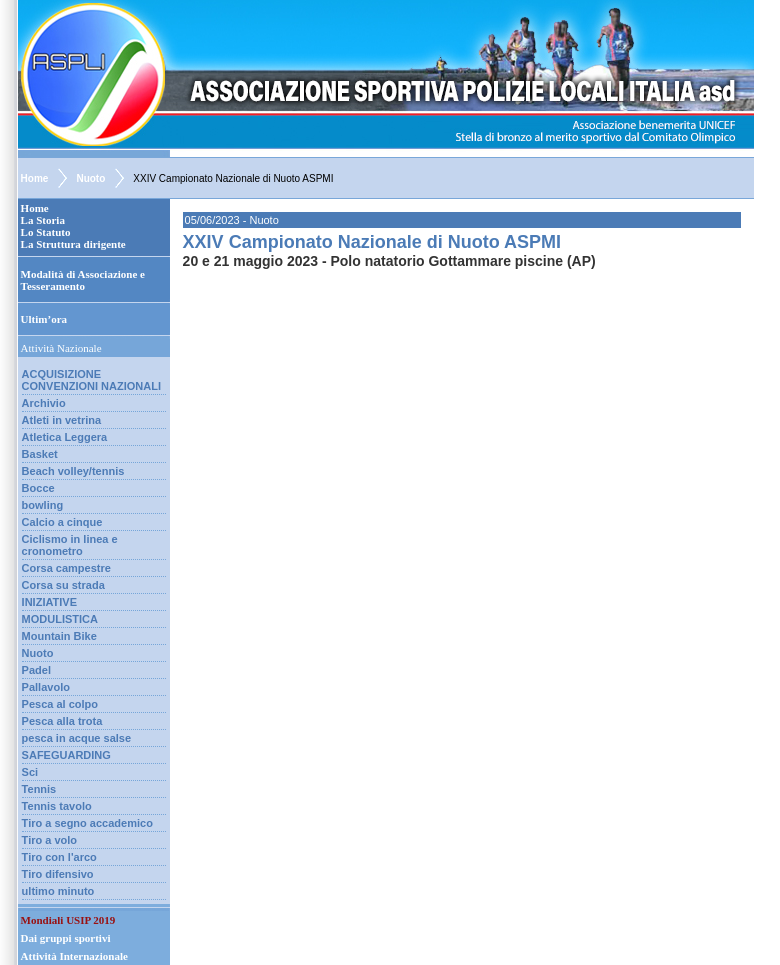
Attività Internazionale (74, 956)
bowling (43, 505)
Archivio (44, 403)
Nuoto (90, 178)
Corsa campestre (66, 568)
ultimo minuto (58, 891)
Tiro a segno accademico (87, 823)
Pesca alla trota (62, 721)
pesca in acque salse (76, 738)
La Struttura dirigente (73, 244)
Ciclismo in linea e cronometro (70, 545)
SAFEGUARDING (66, 755)
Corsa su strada (63, 585)
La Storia (43, 220)
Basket (40, 454)
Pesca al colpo (60, 704)
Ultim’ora (44, 319)
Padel (36, 670)
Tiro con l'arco (59, 857)
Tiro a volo (49, 840)
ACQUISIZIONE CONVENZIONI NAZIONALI (91, 380)
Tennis (39, 789)
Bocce (38, 488)
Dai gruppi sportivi (66, 938)
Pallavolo (46, 687)
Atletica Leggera (65, 437)
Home (35, 178)
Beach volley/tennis (73, 471)
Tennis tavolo (57, 806)
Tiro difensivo (58, 874)
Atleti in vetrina (61, 420)
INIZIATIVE (49, 602)
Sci (30, 772)
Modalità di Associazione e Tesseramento (83, 280)
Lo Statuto (46, 232)
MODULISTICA (60, 619)
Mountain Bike (59, 636)
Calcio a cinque (62, 522)
